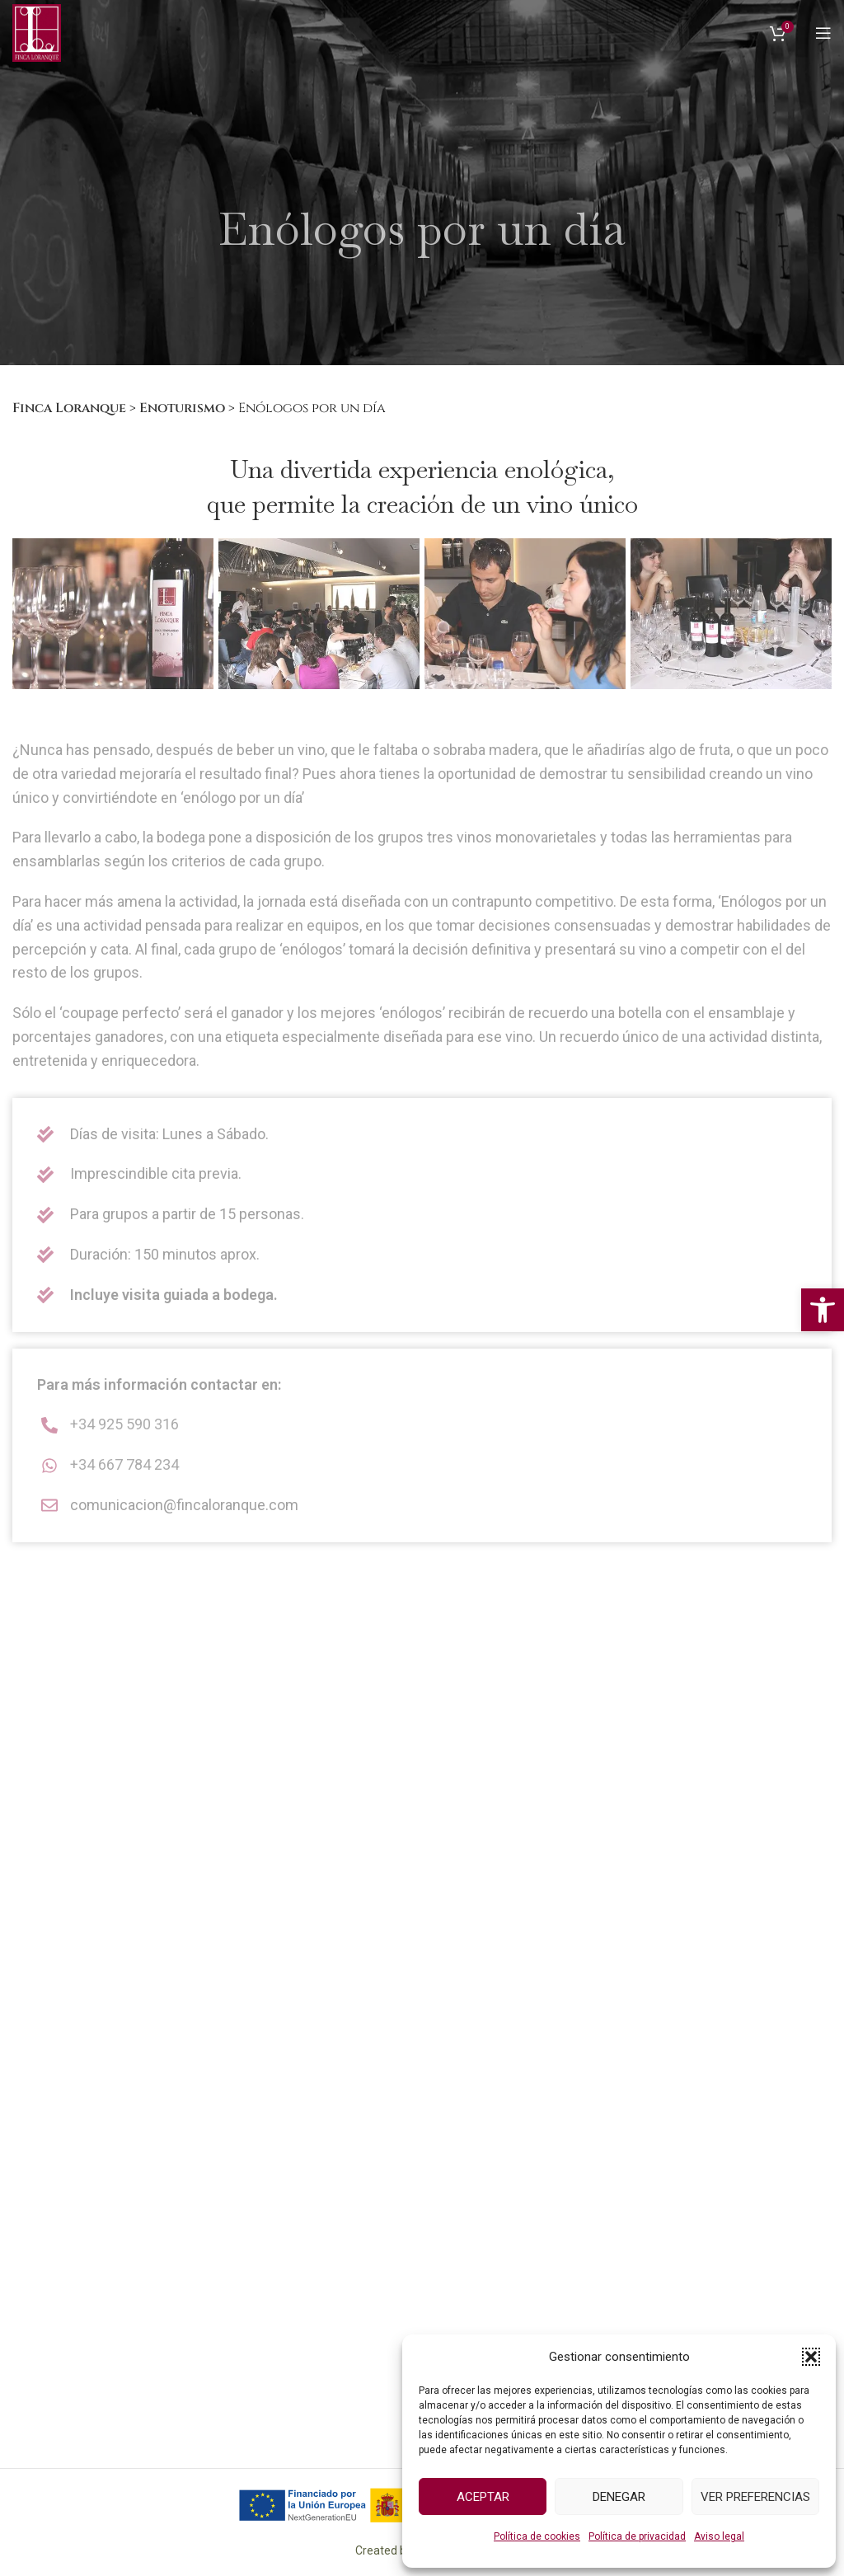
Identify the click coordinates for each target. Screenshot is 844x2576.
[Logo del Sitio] (36, 31)
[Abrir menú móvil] (823, 32)
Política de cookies (537, 2536)
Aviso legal (719, 2536)
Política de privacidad (637, 2536)
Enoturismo (182, 408)
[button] (822, 1309)
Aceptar (483, 2496)
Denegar (619, 2496)
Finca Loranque (69, 408)
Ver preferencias (755, 2496)
